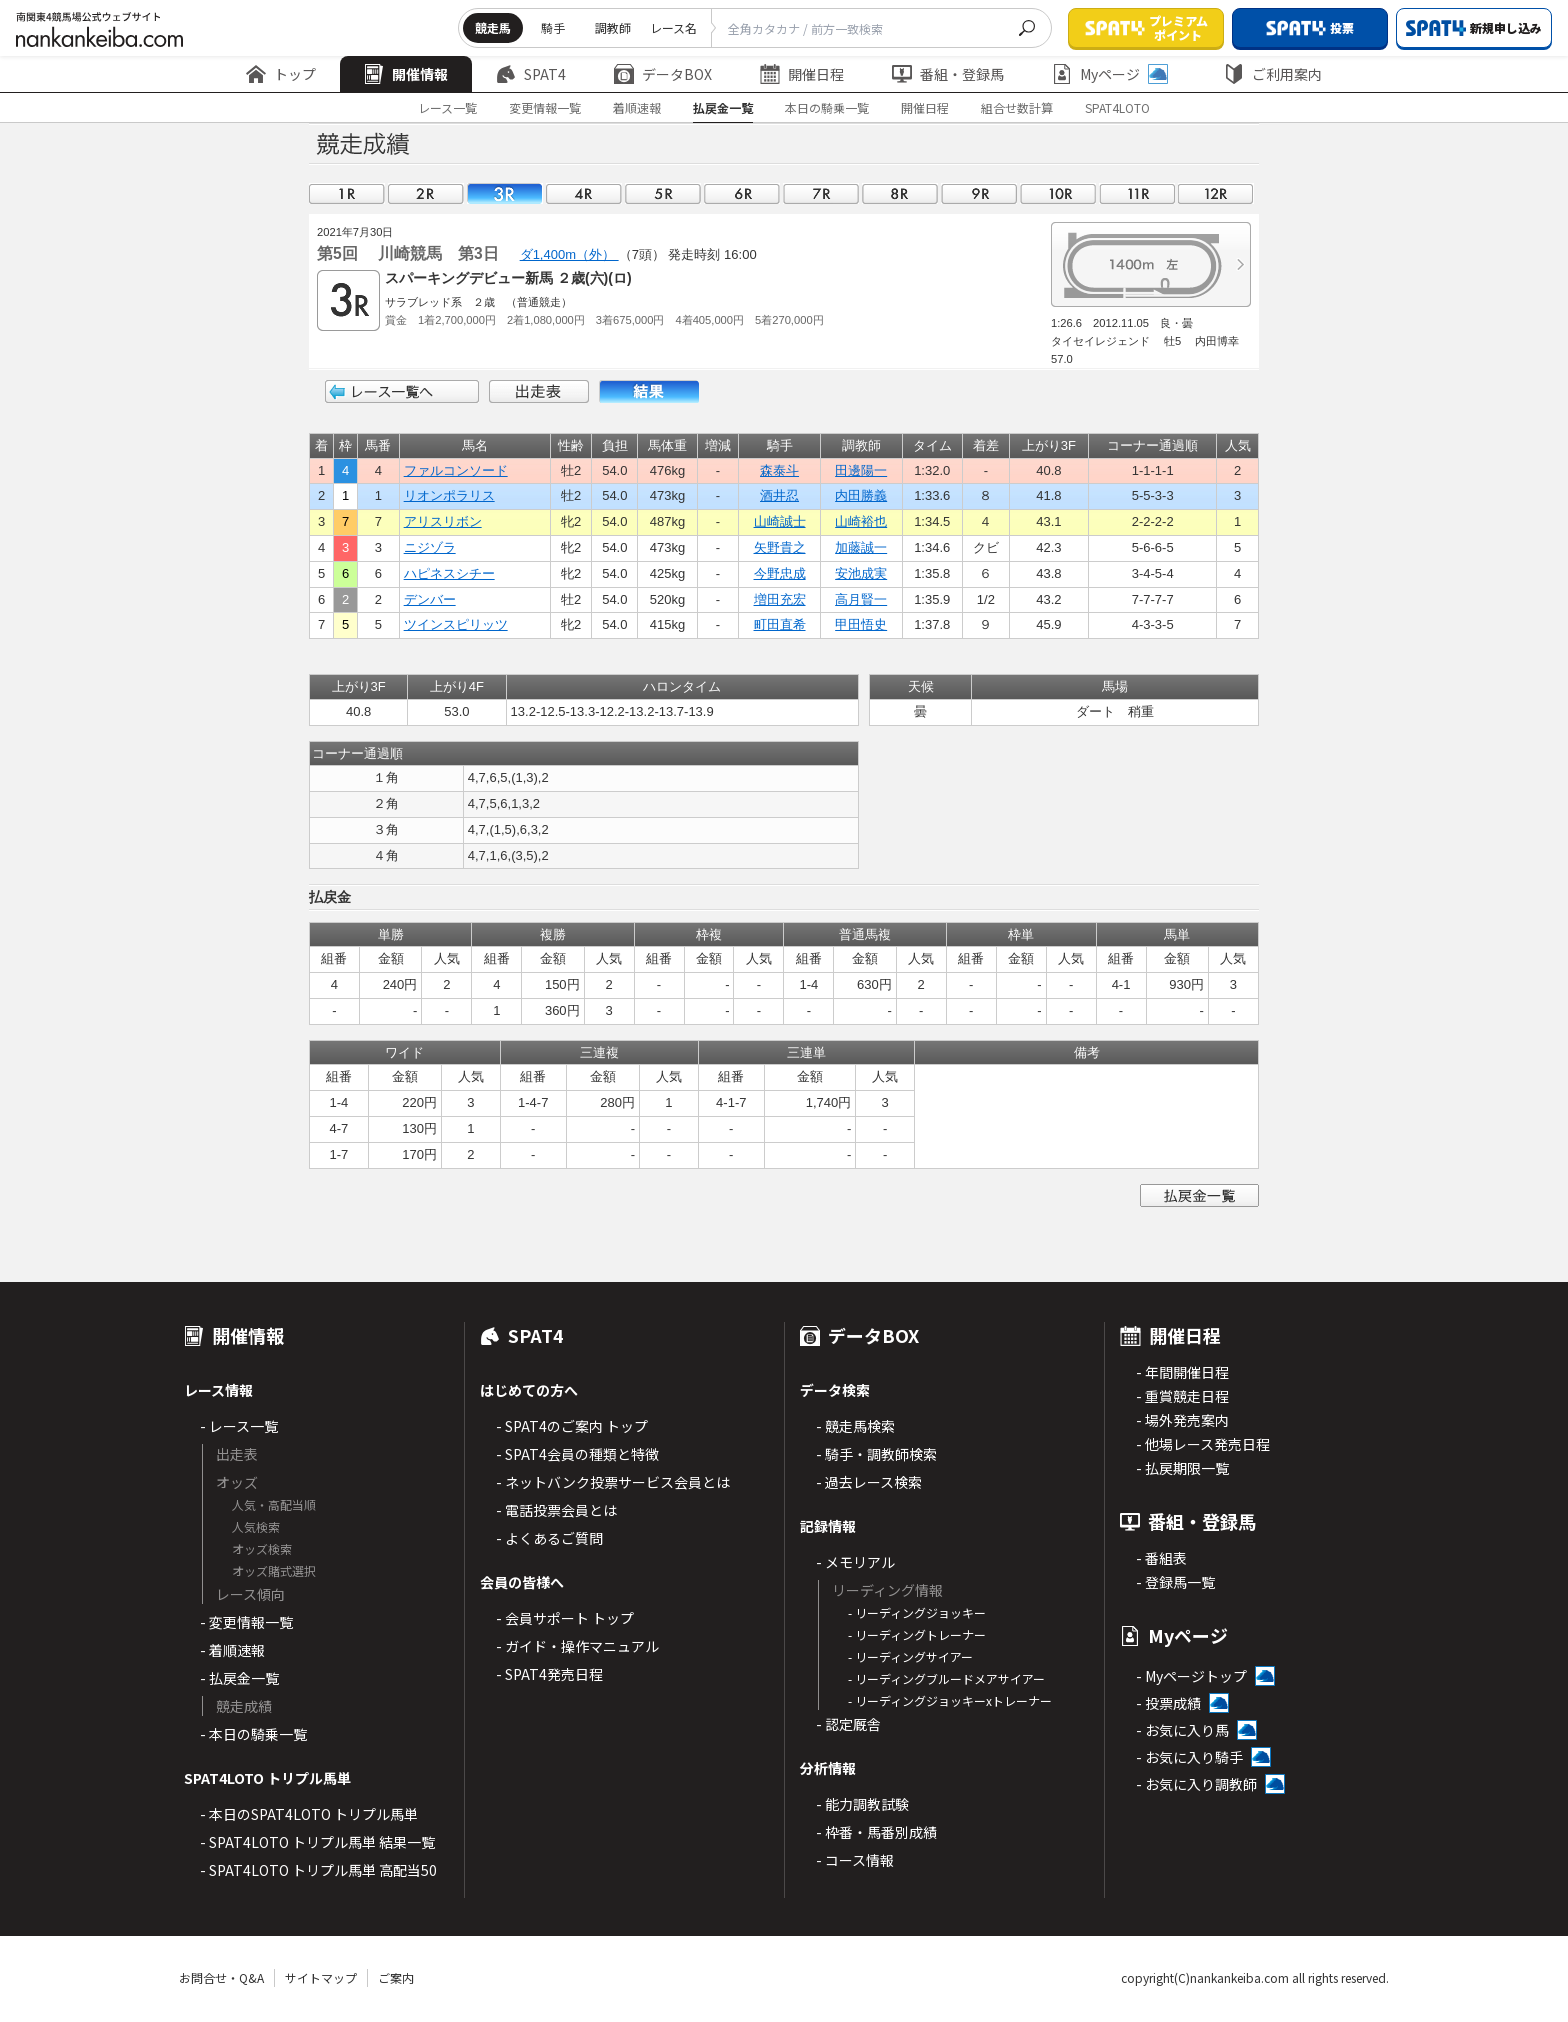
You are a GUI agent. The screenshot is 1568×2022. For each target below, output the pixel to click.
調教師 (613, 27)
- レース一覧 (239, 1426)
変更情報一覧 (545, 107)
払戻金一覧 (723, 107)
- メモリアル (855, 1562)
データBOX (663, 74)
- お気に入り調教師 (1196, 1784)
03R (505, 193)
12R (1216, 193)
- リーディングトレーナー (917, 1634)
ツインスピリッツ (456, 624)
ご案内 (396, 1977)
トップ (281, 74)
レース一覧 (447, 107)
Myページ (1110, 74)
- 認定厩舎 (848, 1724)
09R (979, 193)
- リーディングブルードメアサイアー (946, 1678)
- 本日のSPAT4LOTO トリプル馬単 (309, 1814)
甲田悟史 (861, 624)
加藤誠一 (861, 547)
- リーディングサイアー (910, 1656)
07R (821, 193)
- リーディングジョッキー (917, 1612)
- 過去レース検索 (869, 1482)
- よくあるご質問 (549, 1538)
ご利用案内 (1273, 74)
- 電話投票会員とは (556, 1510)
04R (584, 193)
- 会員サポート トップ (565, 1618)
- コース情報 (855, 1860)
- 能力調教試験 (862, 1804)
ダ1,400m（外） (569, 254)
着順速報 (637, 107)
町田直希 (780, 624)
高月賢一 (861, 599)
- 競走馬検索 (855, 1426)
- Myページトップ (1191, 1676)
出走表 (539, 391)
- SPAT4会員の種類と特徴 (577, 1454)
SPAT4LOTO (1117, 107)
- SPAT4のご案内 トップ (572, 1426)
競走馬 (493, 27)
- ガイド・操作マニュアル (577, 1646)
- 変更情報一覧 (246, 1622)
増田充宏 (780, 599)
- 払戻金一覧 (239, 1678)
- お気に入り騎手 (1189, 1757)
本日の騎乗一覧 (827, 107)
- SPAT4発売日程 (549, 1674)
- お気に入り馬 (1182, 1730)
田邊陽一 (861, 470)
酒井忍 (779, 495)
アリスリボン (443, 521)
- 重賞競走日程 (1182, 1396)
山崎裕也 (861, 521)
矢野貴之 (780, 547)
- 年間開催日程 (1182, 1372)
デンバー (430, 599)
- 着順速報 (232, 1650)
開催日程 (802, 74)
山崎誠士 (780, 521)
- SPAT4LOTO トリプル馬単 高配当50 (318, 1870)
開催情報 (406, 74)
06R (742, 193)
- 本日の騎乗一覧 (253, 1734)
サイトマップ (321, 1977)
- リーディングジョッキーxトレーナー (950, 1700)
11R (1137, 193)
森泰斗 (779, 470)
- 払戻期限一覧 (1182, 1468)
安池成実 (861, 573)
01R (347, 193)
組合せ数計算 (1017, 107)
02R (426, 193)
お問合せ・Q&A (221, 1977)
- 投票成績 (1168, 1703)
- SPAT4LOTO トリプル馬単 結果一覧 (317, 1842)
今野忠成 (780, 573)
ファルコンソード (456, 470)
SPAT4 (531, 74)
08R (900, 193)
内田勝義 (861, 495)
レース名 (673, 27)
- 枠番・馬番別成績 (876, 1832)
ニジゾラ (430, 547)
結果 (649, 391)
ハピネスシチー (449, 573)
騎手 (553, 27)
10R (1058, 193)
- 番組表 (1161, 1558)
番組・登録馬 (948, 74)
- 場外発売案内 (1182, 1420)
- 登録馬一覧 (1175, 1582)
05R (663, 193)
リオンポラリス (449, 495)
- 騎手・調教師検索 (876, 1454)
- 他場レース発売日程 (1203, 1444)
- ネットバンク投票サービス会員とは (613, 1482)
